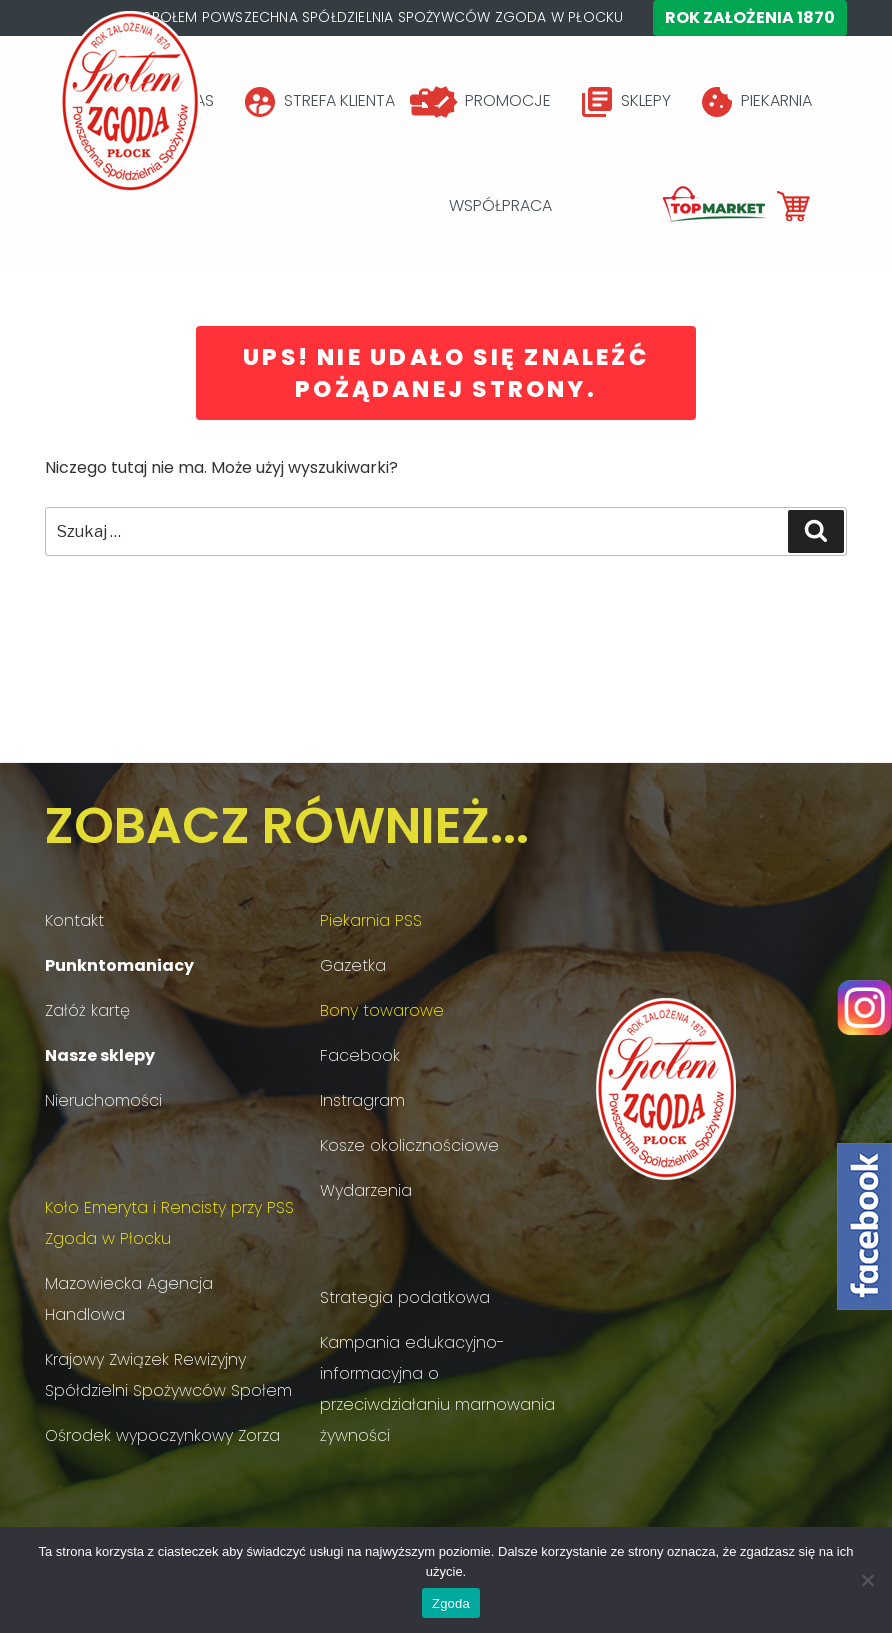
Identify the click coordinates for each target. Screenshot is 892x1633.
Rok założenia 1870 (750, 17)
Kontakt (74, 920)
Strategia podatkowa (405, 1297)
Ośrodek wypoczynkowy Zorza (162, 1435)
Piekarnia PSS (371, 920)
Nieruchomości (103, 1100)
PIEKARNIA (776, 100)
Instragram (362, 1100)
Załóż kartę (87, 1010)
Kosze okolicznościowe (409, 1145)
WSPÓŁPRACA (500, 205)
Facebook (360, 1055)
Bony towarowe (382, 1010)
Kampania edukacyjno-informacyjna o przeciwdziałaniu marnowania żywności (437, 1389)
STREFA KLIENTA (339, 100)
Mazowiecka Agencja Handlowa (129, 1299)
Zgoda (451, 1603)
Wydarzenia (366, 1190)
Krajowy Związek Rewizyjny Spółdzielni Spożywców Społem (168, 1375)
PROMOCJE (508, 100)
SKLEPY (646, 100)
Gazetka (353, 965)
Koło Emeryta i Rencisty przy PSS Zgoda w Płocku (169, 1223)
